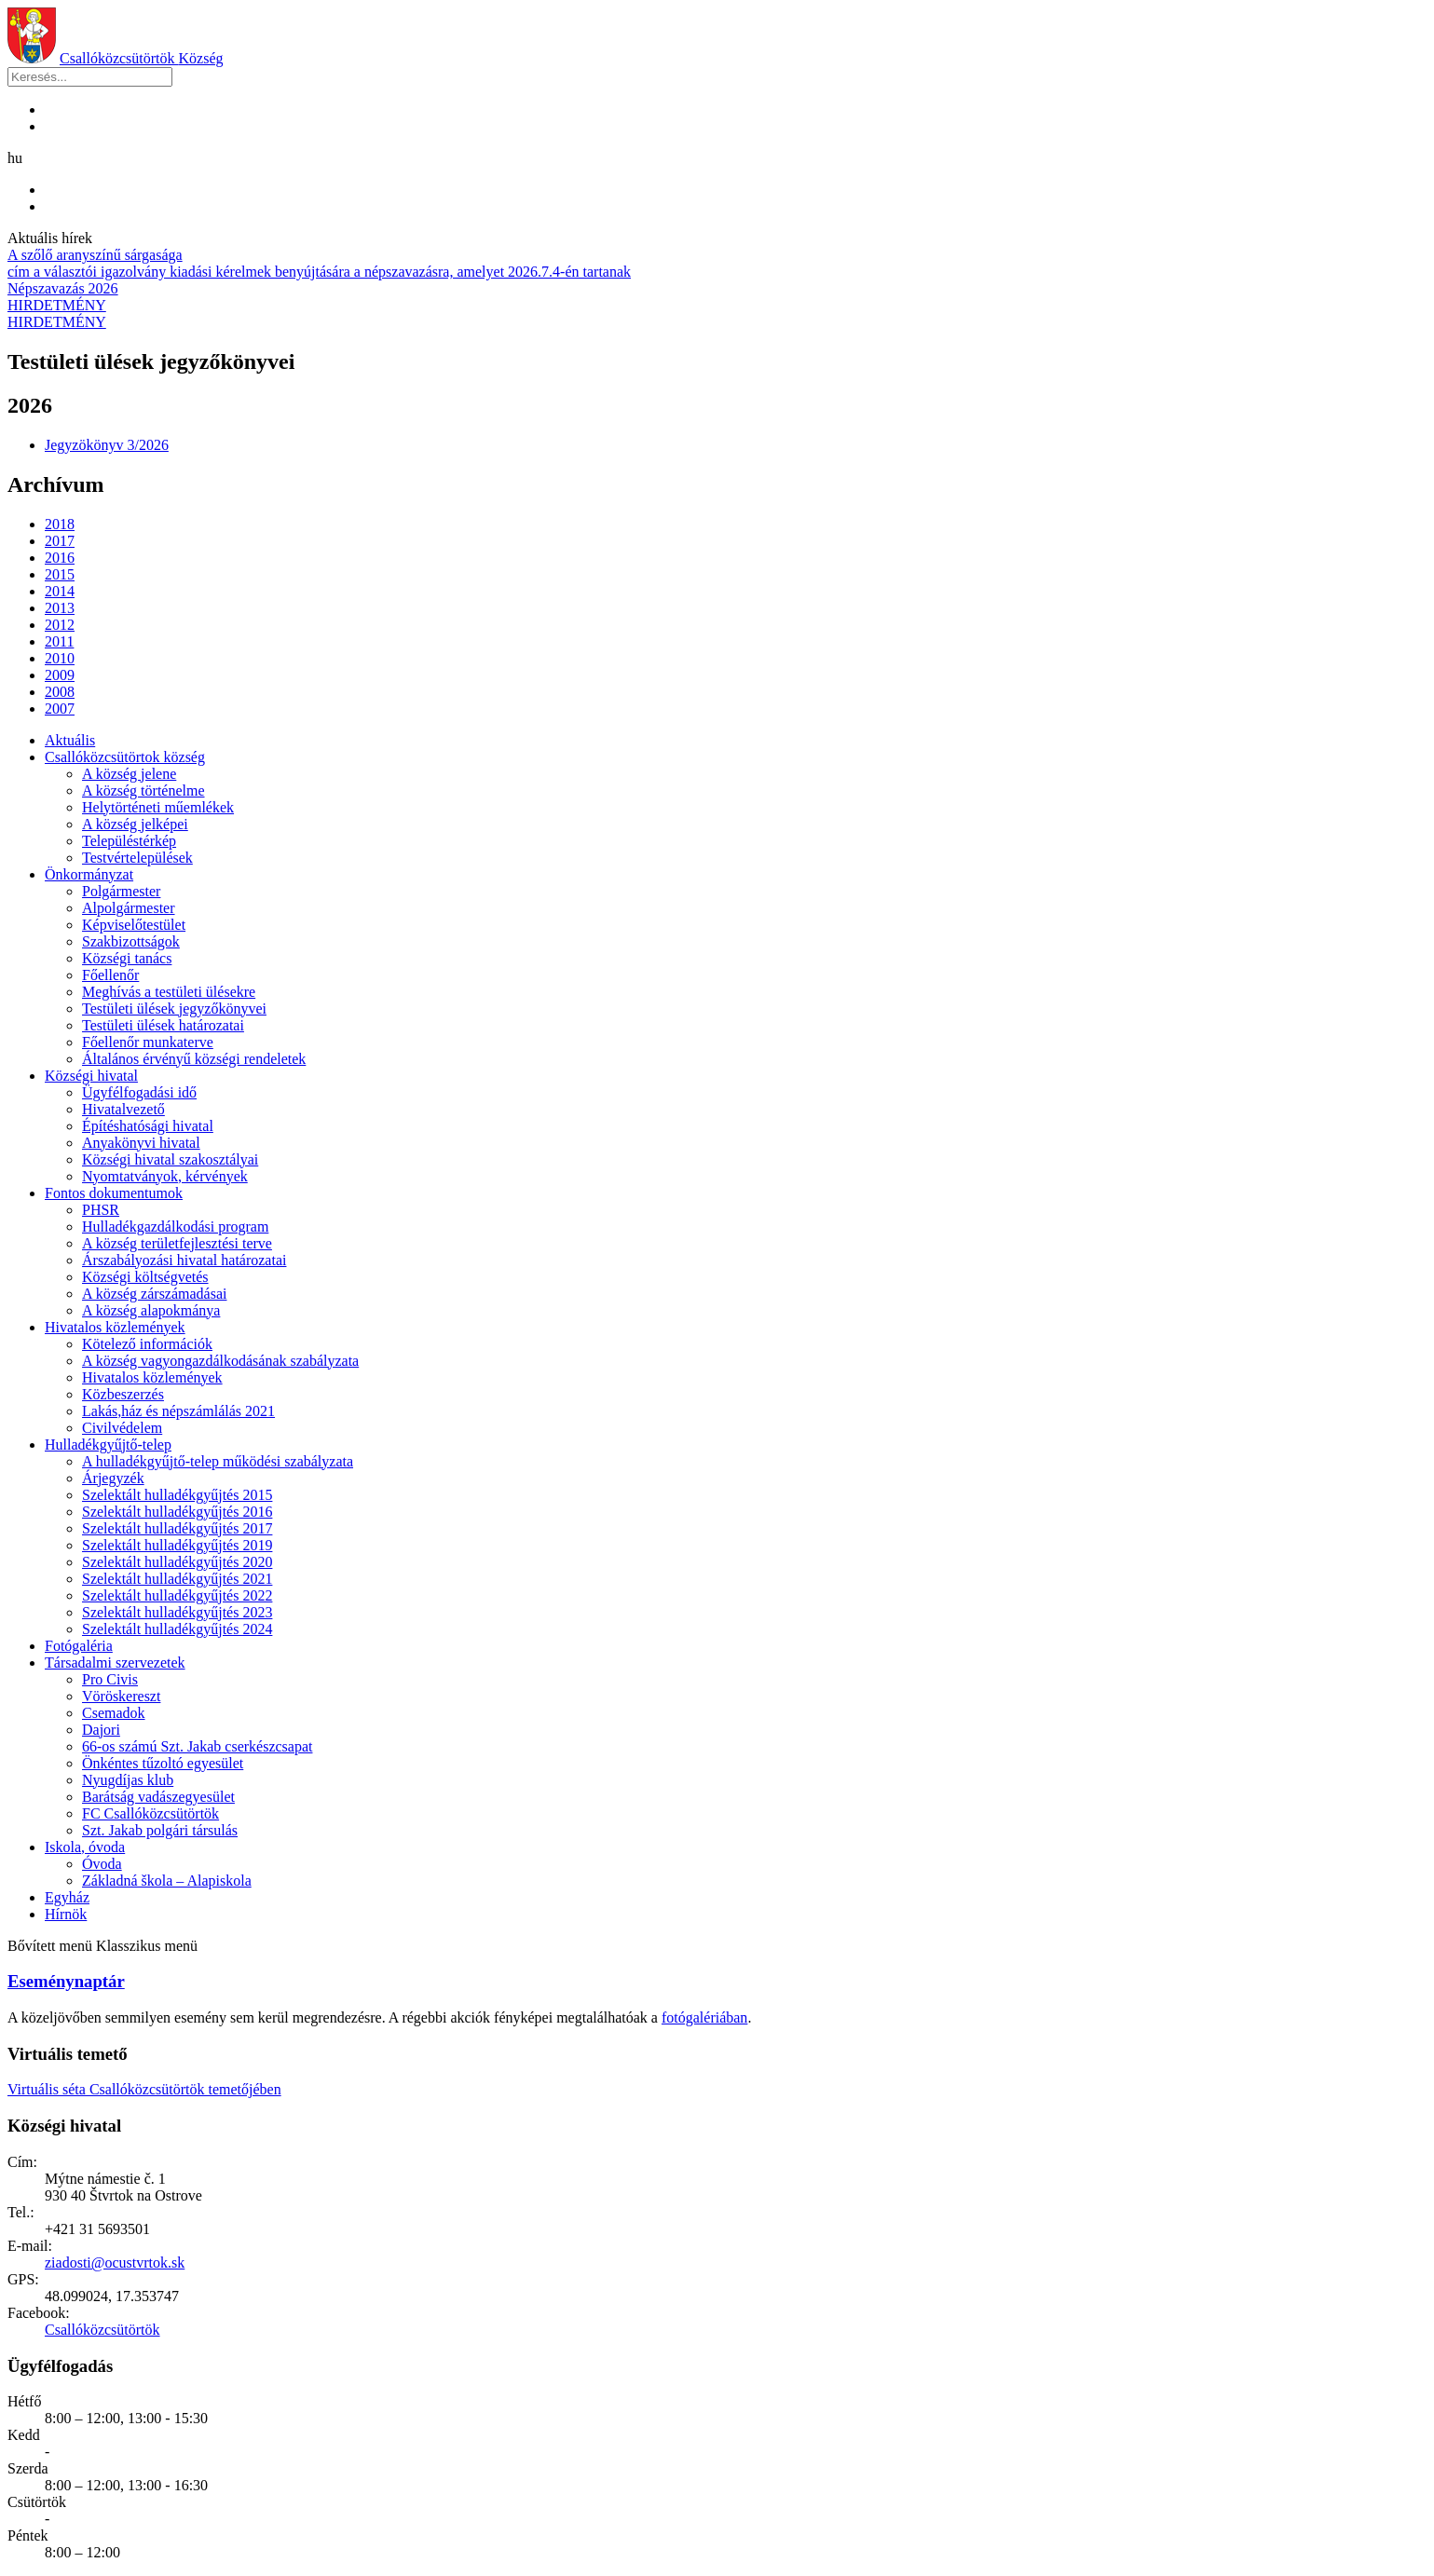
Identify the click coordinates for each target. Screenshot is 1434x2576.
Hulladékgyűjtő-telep (108, 1444)
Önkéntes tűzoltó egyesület (162, 1763)
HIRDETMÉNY (56, 305)
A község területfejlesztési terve (177, 1243)
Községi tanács (126, 958)
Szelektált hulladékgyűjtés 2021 (177, 1579)
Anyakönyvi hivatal (141, 1143)
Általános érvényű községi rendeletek (194, 1059)
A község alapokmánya (151, 1310)
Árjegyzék (113, 1478)
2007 (60, 708)
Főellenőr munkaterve (147, 1042)
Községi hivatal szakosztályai (170, 1159)
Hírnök (66, 1914)
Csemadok (113, 1713)
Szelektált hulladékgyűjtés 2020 (177, 1562)
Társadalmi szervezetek (115, 1662)
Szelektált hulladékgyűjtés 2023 (177, 1612)
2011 (59, 641)
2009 (60, 675)
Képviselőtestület (133, 925)
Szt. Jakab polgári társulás (160, 1830)
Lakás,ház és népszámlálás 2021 (178, 1411)
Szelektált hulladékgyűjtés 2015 (177, 1495)
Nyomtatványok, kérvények (165, 1176)
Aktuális (70, 740)
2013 (60, 608)
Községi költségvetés (145, 1277)
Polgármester (121, 891)
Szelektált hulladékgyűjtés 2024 (177, 1629)
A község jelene (129, 774)
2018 (60, 524)
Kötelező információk (147, 1344)
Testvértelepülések (137, 857)
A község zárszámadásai (154, 1294)
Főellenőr (110, 975)
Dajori (101, 1730)
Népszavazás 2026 (62, 288)
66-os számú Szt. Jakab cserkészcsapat (197, 1746)
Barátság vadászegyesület (158, 1797)
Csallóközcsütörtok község (125, 757)
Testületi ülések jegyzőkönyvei (174, 1008)
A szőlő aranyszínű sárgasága (95, 255)
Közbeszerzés (123, 1394)
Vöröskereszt (121, 1696)
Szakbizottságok (131, 941)
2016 (60, 558)
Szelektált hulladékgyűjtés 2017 (177, 1528)
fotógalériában (704, 2017)
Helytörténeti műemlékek (158, 807)
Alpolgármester (128, 908)
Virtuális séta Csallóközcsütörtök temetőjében (144, 2089)
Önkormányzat (89, 874)
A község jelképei (135, 824)
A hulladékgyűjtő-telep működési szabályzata (217, 1461)
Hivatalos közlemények (115, 1327)
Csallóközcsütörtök (142, 58)
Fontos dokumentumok (114, 1193)
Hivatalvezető (123, 1109)
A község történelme (143, 790)
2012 (60, 625)
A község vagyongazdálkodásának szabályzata (220, 1361)
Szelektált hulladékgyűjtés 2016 (177, 1512)
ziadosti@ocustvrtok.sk (114, 2262)
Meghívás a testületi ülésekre (168, 992)
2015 (60, 574)
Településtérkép (129, 841)
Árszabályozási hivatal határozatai (184, 1260)
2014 (60, 591)
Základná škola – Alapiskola (167, 1880)
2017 (60, 541)
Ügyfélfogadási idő (139, 1092)
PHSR (100, 1210)
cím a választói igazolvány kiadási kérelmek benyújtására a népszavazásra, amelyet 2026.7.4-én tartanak (319, 271)
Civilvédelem (122, 1428)
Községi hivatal (91, 1076)
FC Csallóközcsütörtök (150, 1813)
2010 (60, 658)
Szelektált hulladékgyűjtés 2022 (177, 1595)
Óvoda (102, 1864)
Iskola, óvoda (85, 1847)
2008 (60, 692)
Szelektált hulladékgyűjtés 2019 (177, 1545)
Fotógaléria (79, 1646)
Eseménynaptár (66, 1981)
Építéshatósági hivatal (147, 1126)
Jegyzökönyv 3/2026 (107, 445)
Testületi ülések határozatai (163, 1025)
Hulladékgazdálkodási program (175, 1226)
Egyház (67, 1897)
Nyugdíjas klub (127, 1780)
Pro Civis (110, 1679)
